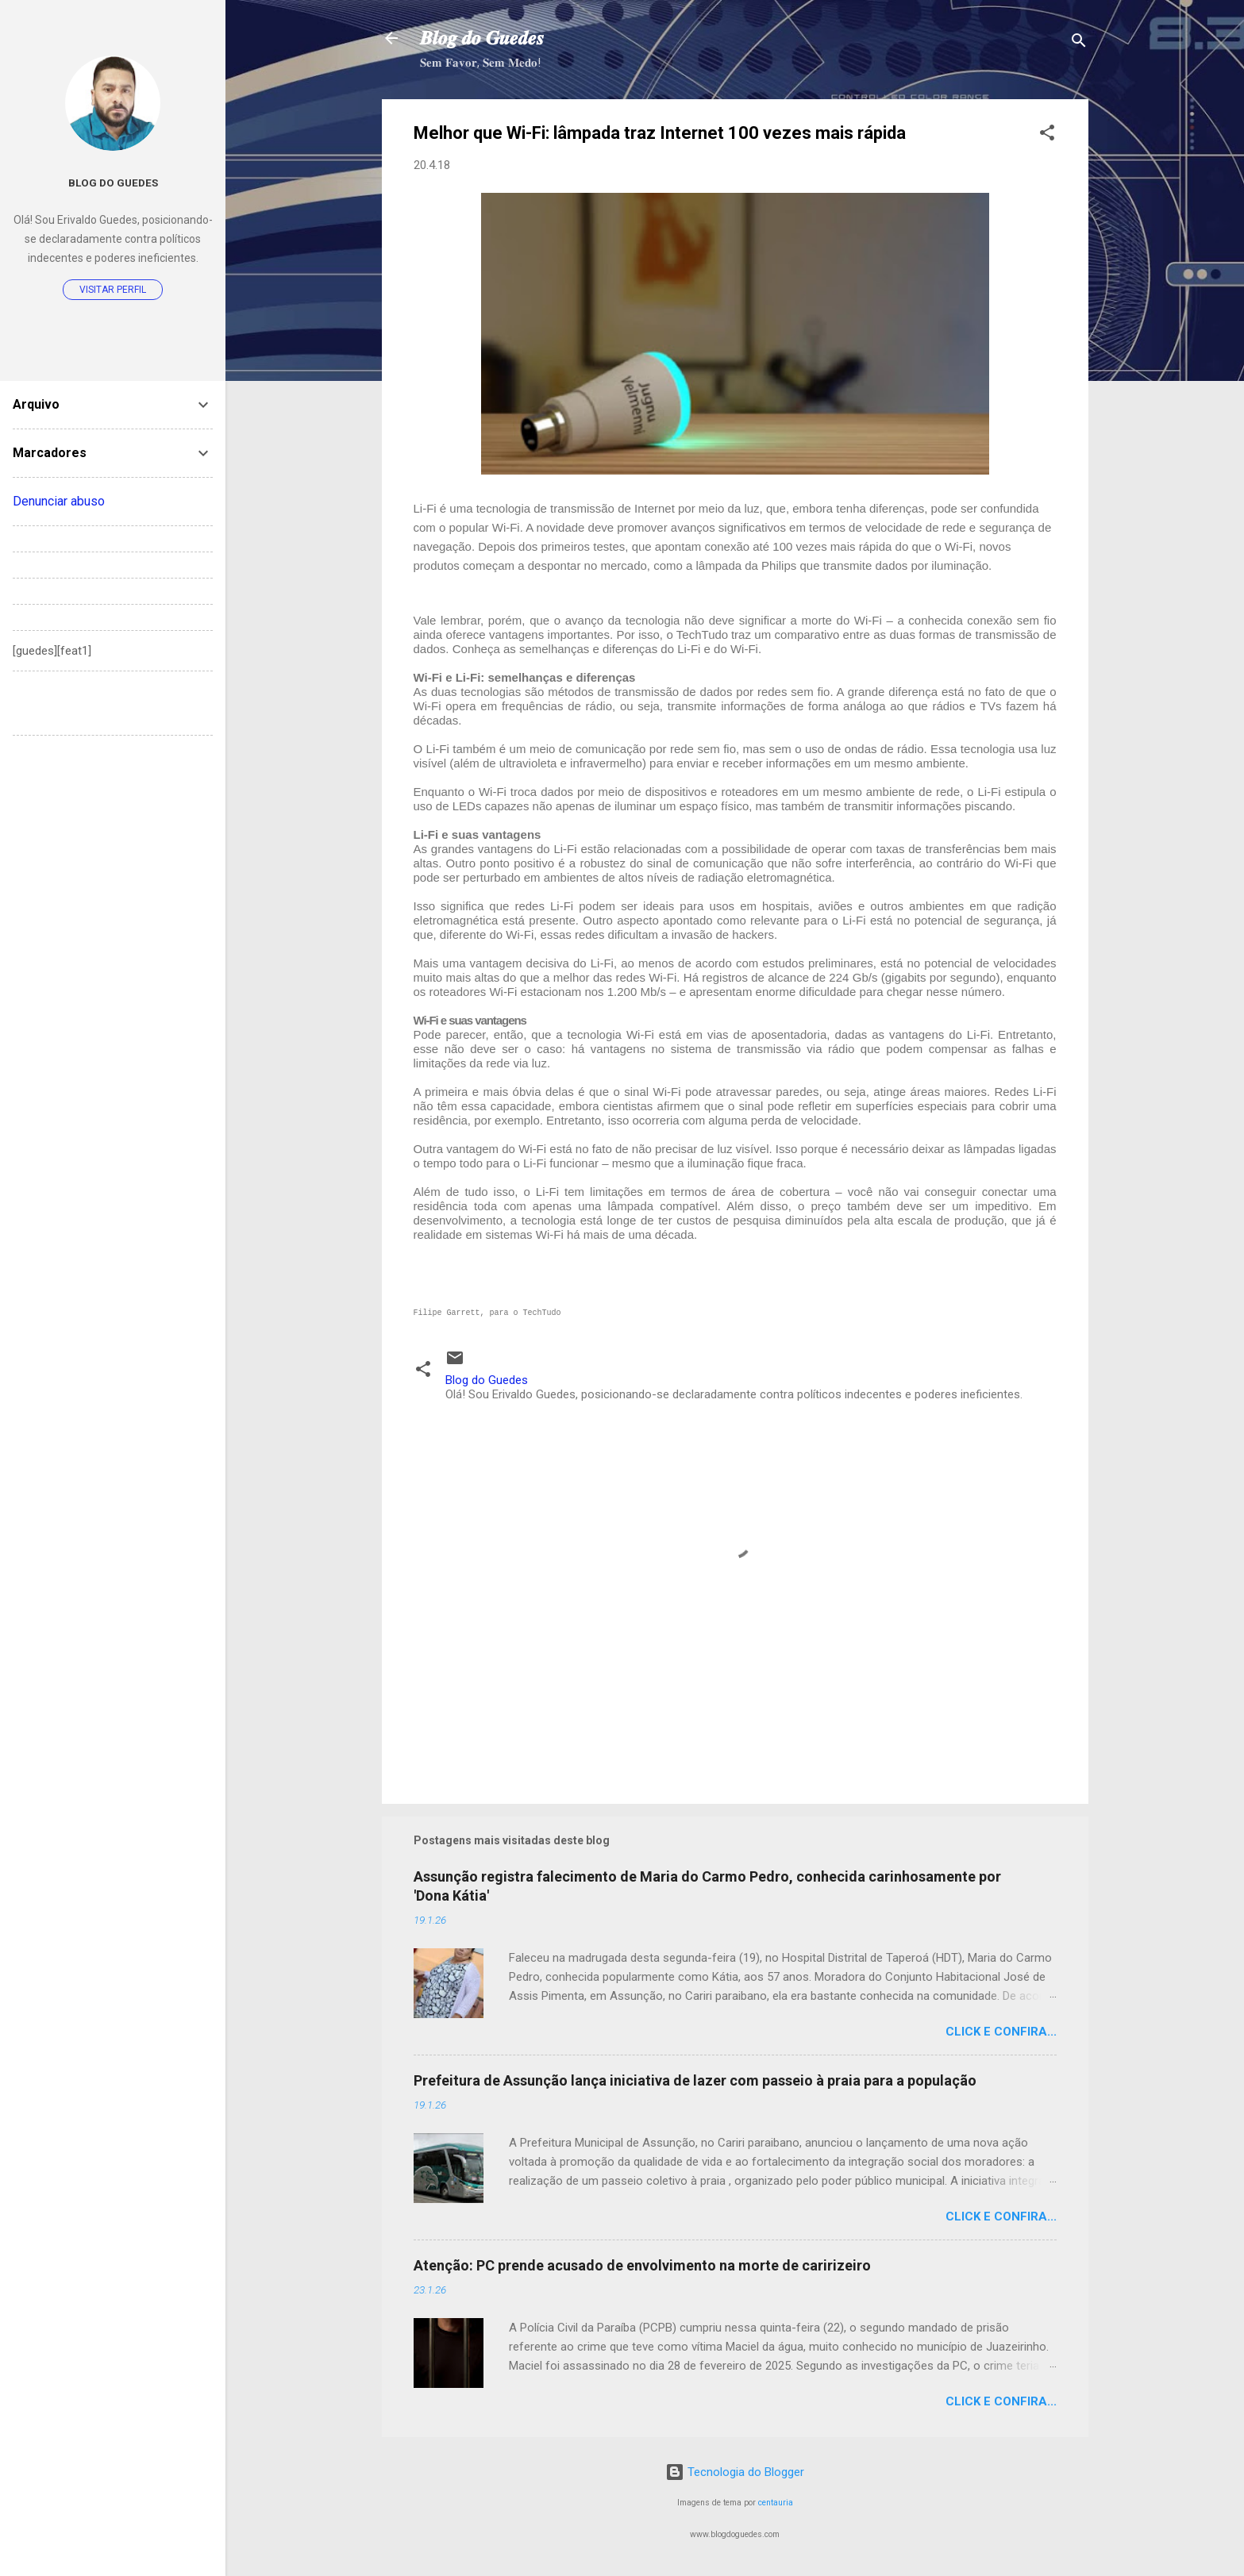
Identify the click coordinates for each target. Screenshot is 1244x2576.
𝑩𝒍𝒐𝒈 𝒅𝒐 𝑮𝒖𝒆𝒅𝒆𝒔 (482, 38)
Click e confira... (1001, 2031)
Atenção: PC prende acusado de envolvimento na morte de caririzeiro (642, 2265)
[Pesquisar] (1078, 43)
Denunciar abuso (59, 501)
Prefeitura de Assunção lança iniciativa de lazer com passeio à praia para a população (695, 2080)
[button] (1047, 135)
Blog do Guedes (113, 182)
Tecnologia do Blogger (734, 2472)
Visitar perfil (112, 289)
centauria (775, 2502)
